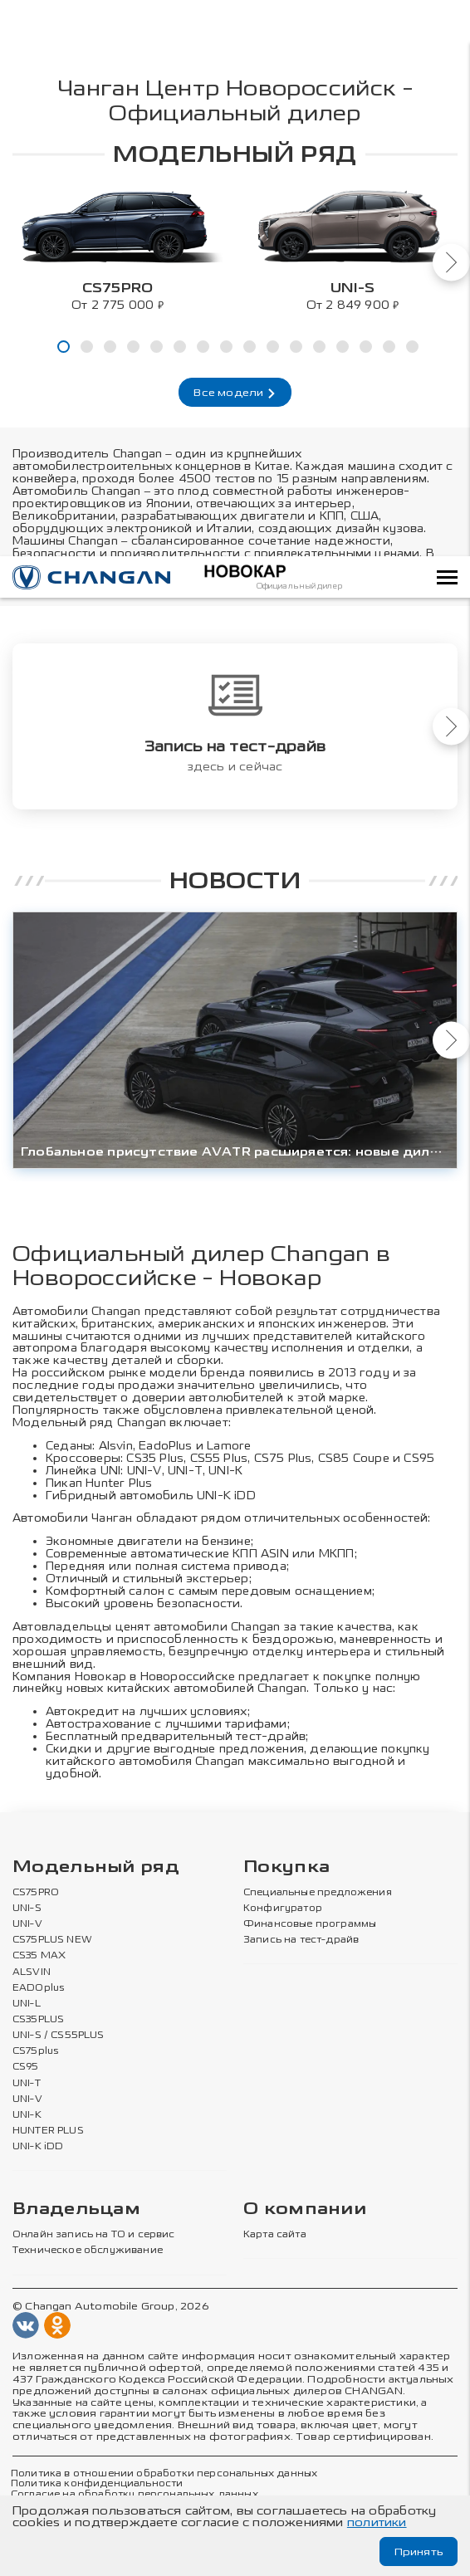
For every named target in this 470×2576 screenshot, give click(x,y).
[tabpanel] (117, 246)
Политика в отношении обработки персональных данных (164, 2475)
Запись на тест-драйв (301, 1941)
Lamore (230, 1446)
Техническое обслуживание (87, 2252)
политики (377, 2522)
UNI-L (26, 2005)
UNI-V (145, 1470)
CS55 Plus (220, 1458)
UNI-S (27, 1909)
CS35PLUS (38, 2021)
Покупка (286, 1868)
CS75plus (35, 2052)
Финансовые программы (309, 1925)
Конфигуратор (282, 1909)
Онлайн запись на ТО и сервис (93, 2236)
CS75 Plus (284, 1458)
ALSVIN (31, 1973)
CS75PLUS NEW (52, 1941)
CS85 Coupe (355, 1458)
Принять (417, 2551)
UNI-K (27, 2116)
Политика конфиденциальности (97, 2485)
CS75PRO (35, 1894)
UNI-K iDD (226, 1495)
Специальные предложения (317, 1894)
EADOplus (38, 1989)
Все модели (235, 393)
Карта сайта (274, 2236)
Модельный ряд (95, 1868)
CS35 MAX (39, 1958)
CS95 (420, 1458)
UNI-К (226, 1470)
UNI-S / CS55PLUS (58, 2036)
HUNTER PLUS (48, 2132)
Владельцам (76, 2210)
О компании (304, 2210)
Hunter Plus (119, 1483)
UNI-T (186, 1470)
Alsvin (117, 1446)
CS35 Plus (155, 1458)
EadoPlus (166, 1446)
